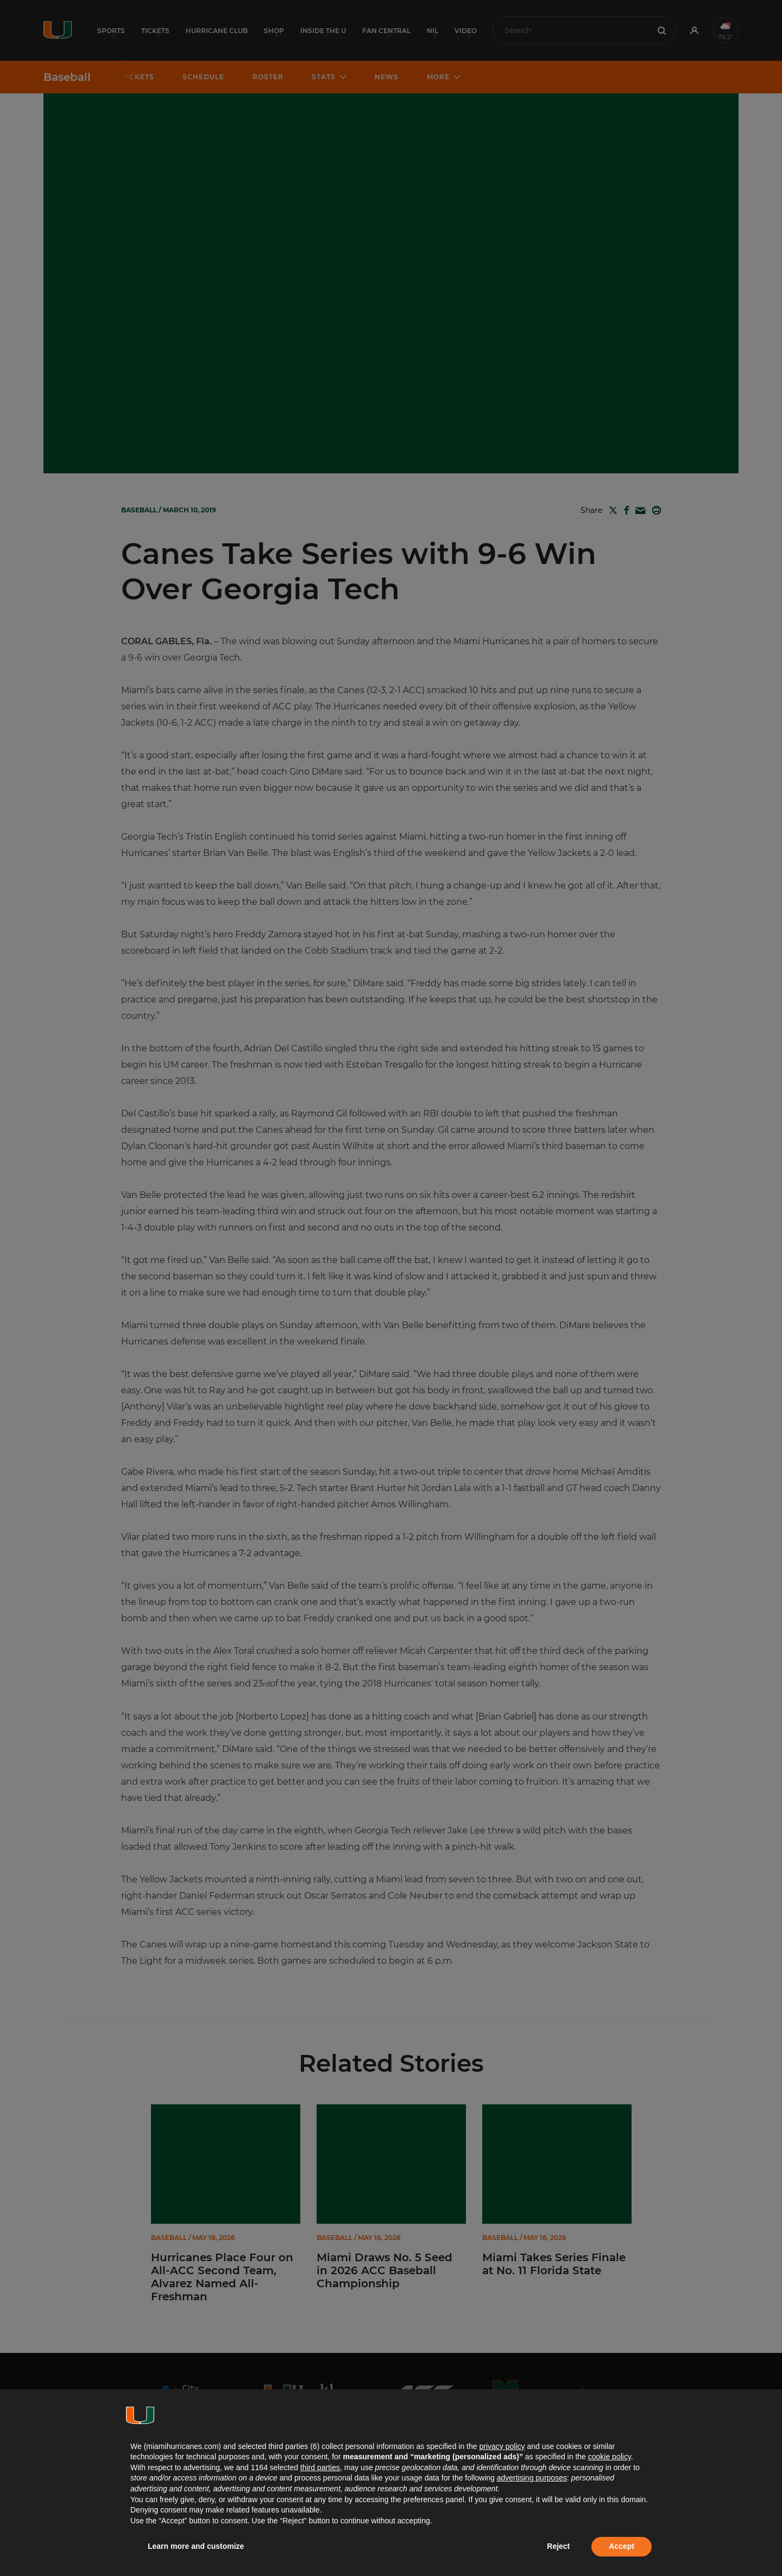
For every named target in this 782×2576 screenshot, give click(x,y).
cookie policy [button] (609, 2456)
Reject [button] (558, 2546)
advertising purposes (532, 2477)
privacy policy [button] (502, 2446)
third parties (320, 2467)
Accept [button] (621, 2546)
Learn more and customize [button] (196, 2546)
